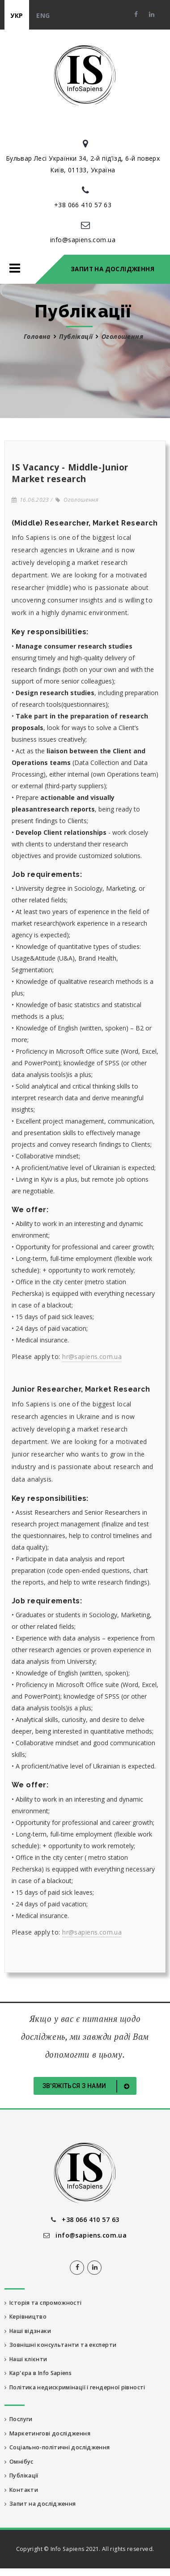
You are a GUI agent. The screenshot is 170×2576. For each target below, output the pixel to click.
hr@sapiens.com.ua (92, 1356)
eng (43, 15)
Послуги (18, 2419)
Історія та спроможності (43, 2303)
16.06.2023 (30, 500)
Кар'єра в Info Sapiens (38, 2373)
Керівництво (25, 2316)
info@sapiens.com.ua (82, 239)
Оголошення (76, 500)
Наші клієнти (25, 2359)
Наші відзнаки (27, 2331)
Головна (37, 336)
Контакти (21, 2490)
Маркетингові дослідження (47, 2433)
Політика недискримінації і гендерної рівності (74, 2387)
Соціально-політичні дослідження (57, 2447)
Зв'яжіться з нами (87, 2086)
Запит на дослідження (112, 269)
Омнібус (19, 2461)
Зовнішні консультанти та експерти (60, 2345)
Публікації (76, 336)
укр (16, 15)
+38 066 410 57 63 (82, 205)
